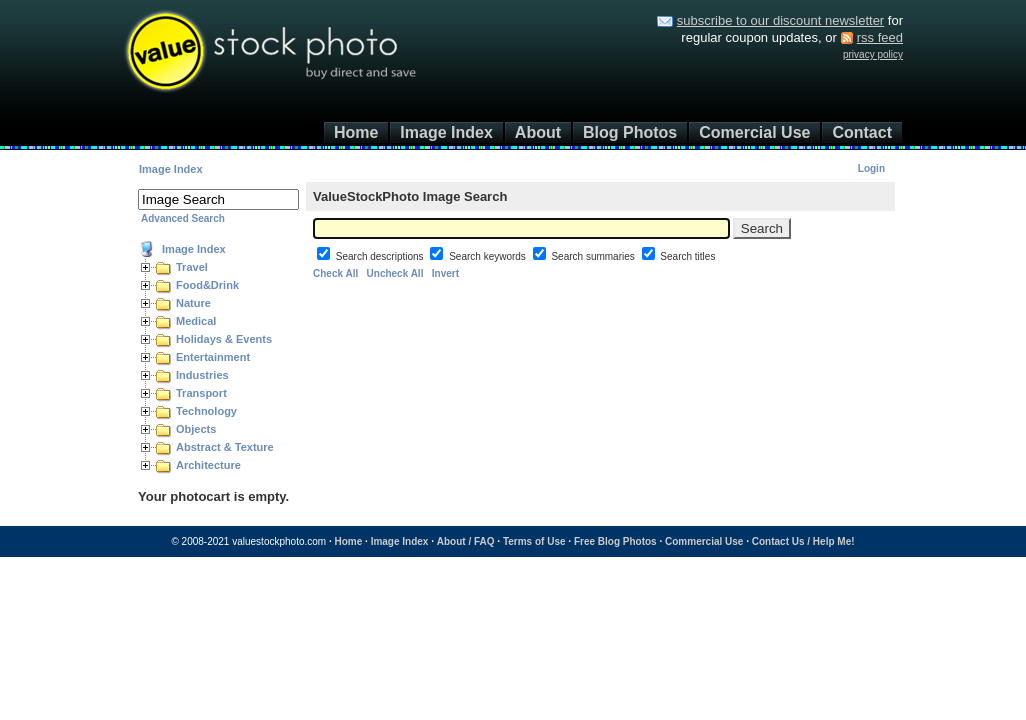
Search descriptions (381, 256)
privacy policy (873, 54)
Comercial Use (754, 132)
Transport (201, 393)
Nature (193, 303)
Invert (445, 273)
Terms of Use (534, 541)
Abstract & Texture (225, 447)
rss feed (880, 37)
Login (871, 168)
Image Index (446, 132)
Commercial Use (704, 541)
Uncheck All (395, 273)
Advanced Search (183, 218)
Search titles (687, 256)
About (538, 132)
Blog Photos (630, 132)
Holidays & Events (224, 339)
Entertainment (213, 357)
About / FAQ (466, 541)
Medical (196, 321)
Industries (202, 375)
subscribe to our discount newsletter (780, 20)
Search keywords (488, 256)
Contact (862, 132)
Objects (196, 429)
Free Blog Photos (615, 541)
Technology (206, 411)
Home (356, 132)
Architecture (208, 465)
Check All (335, 273)
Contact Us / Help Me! (803, 541)
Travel (192, 267)
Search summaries (594, 256)
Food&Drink (207, 285)
